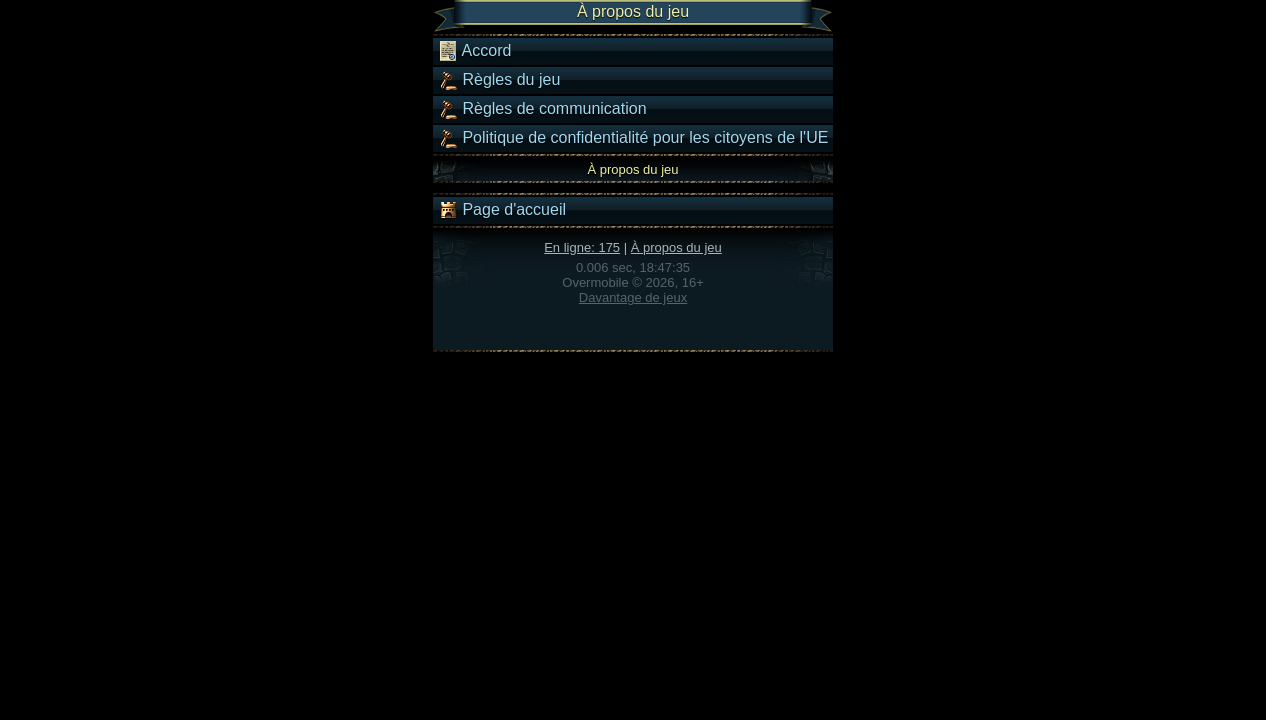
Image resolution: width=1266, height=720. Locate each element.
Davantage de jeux (633, 297)
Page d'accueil (502, 210)
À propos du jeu (676, 247)
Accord (474, 51)
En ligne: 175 (582, 247)
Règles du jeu (499, 80)
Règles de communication (542, 109)
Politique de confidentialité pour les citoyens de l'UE (633, 138)
